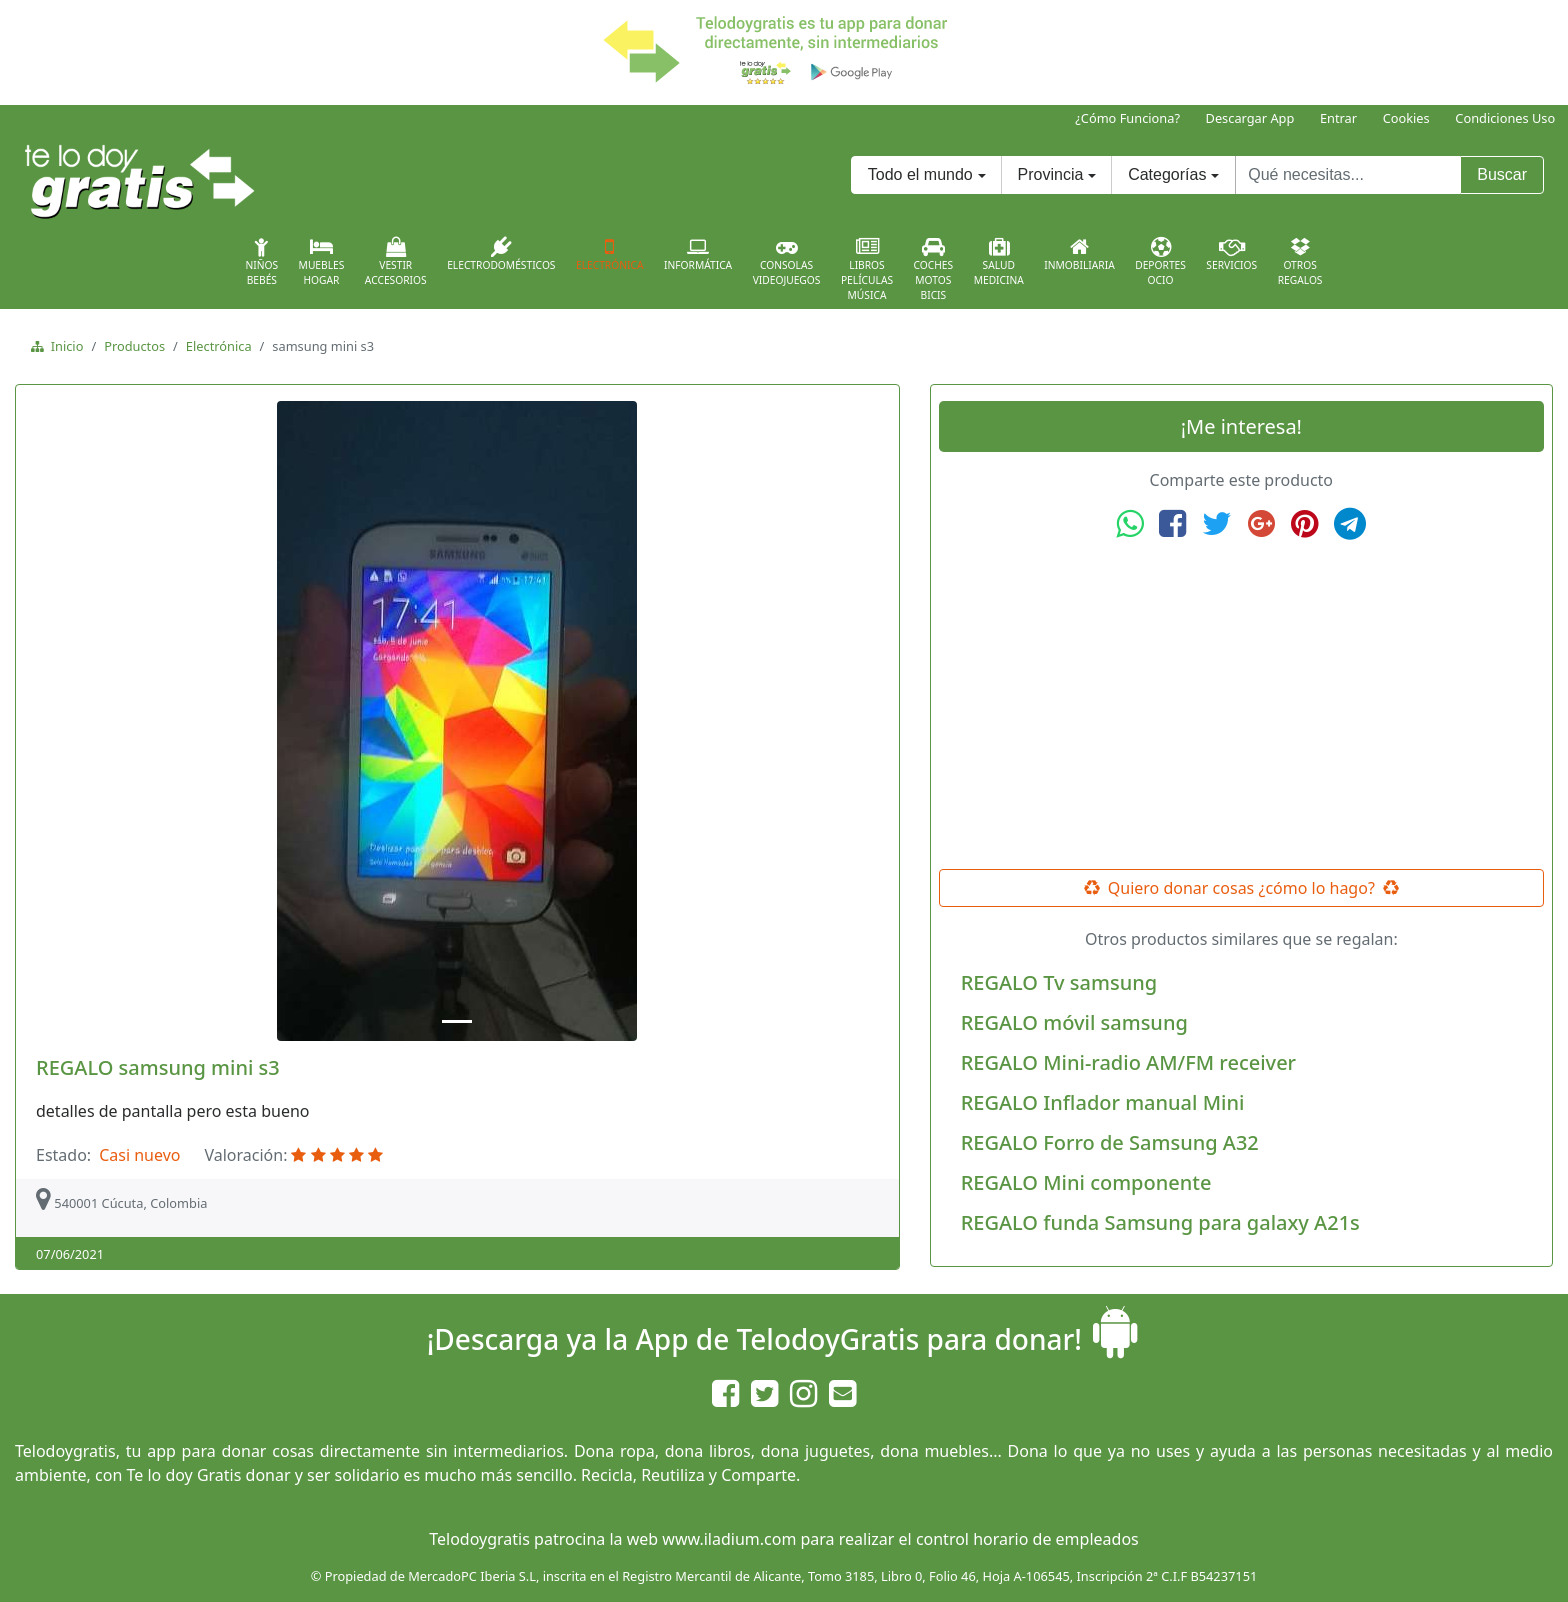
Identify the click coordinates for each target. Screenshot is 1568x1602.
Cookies (1406, 118)
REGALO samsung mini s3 (158, 1067)
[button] (89, 721)
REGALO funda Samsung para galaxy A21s (1160, 1222)
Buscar (1502, 174)
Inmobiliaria (1079, 254)
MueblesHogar (322, 262)
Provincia (1051, 174)
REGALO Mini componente (1086, 1182)
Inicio (63, 346)
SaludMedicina (999, 262)
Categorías (1167, 174)
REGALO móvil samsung (1074, 1022)
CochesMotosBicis (934, 269)
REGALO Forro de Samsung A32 (1110, 1142)
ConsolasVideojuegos (787, 262)
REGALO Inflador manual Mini (1103, 1102)
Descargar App (1250, 118)
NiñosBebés (261, 262)
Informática (698, 254)
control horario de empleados (1027, 1539)
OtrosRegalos (1300, 262)
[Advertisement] (1241, 705)
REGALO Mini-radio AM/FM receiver (1128, 1062)
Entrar (1338, 118)
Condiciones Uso (1505, 118)
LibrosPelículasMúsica (867, 269)
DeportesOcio (1160, 262)
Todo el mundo (920, 174)
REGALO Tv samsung (1059, 982)
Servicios (1231, 254)
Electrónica (610, 254)
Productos (134, 346)
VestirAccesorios (396, 262)
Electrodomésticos (501, 254)
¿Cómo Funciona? (1127, 118)
